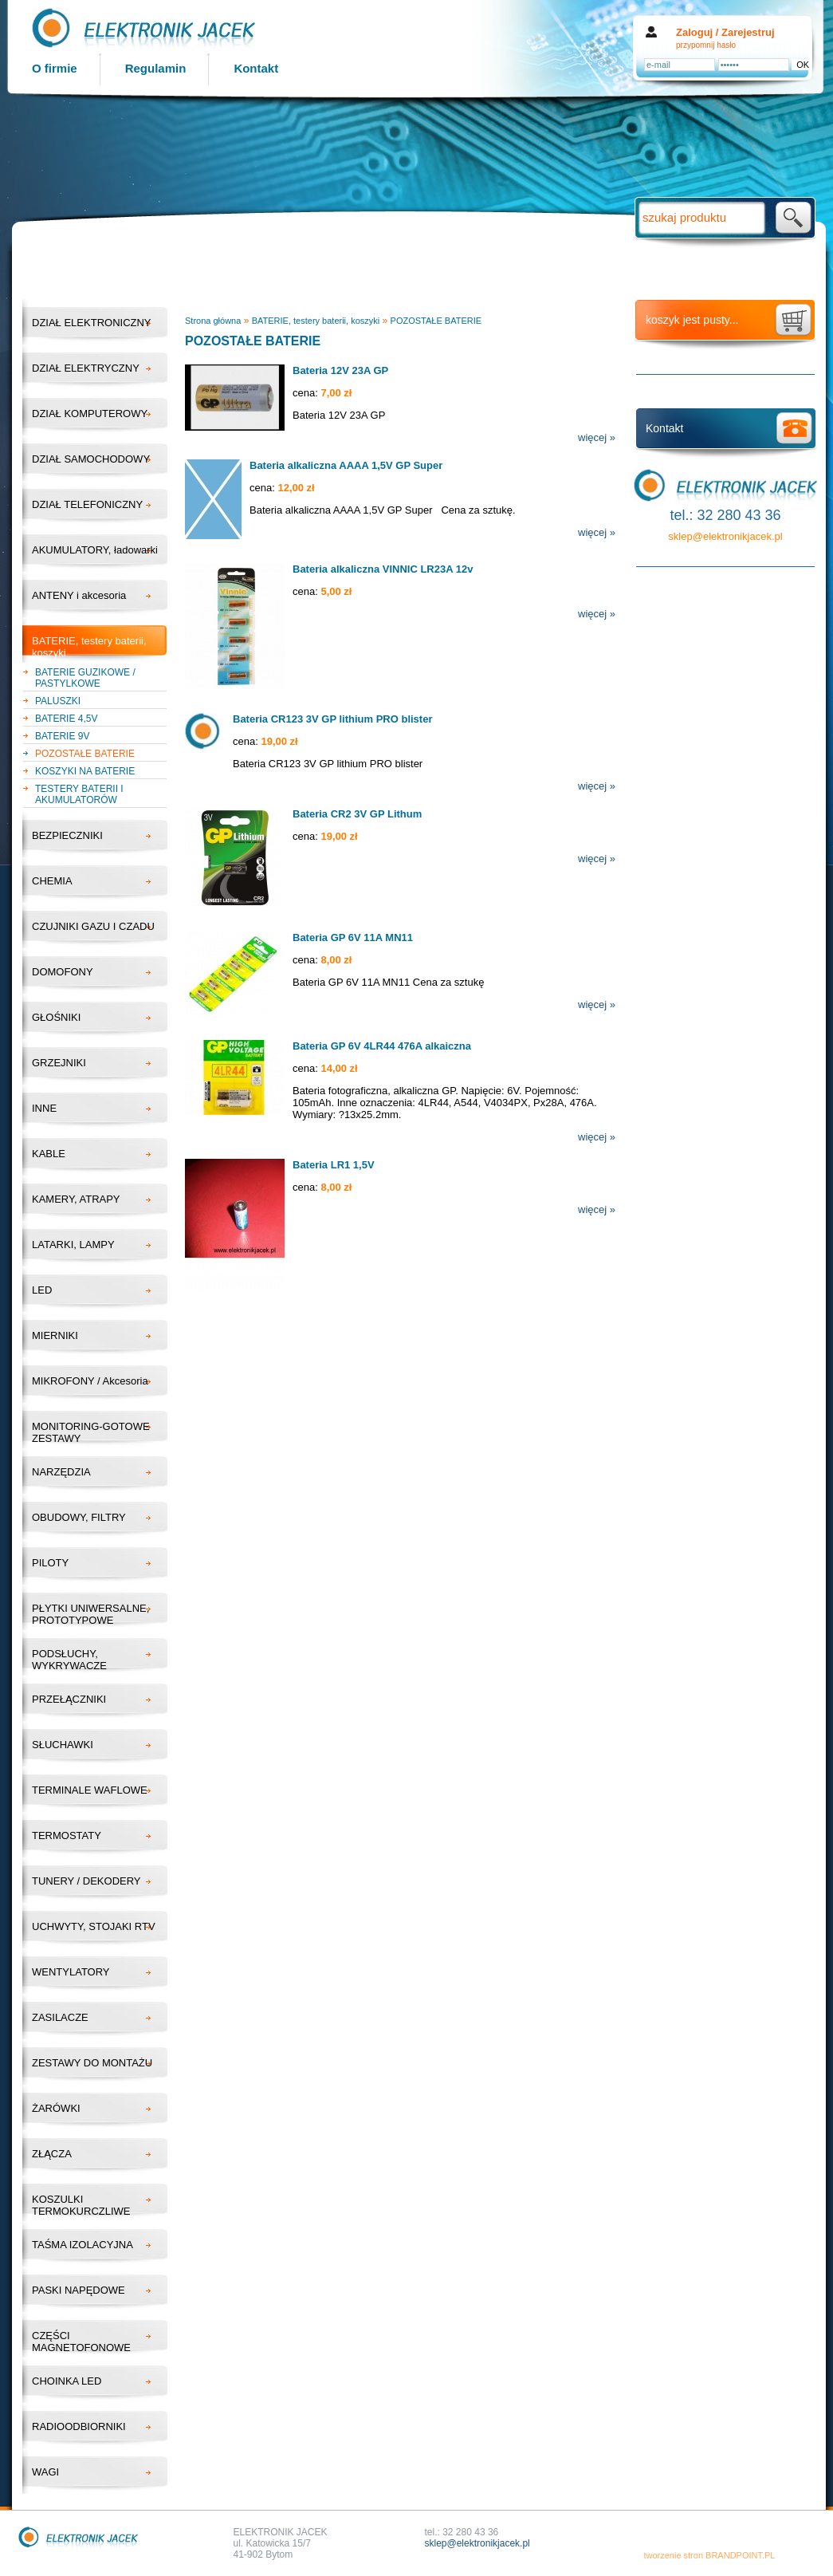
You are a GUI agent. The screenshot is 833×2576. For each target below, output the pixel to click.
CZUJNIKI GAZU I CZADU (93, 926)
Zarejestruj (747, 32)
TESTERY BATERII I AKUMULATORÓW (79, 794)
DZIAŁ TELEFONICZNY (87, 504)
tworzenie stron (673, 2555)
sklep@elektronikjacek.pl (725, 536)
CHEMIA (52, 881)
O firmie (54, 68)
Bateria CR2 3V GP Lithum (357, 814)
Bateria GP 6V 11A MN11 (353, 937)
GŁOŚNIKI (56, 1017)
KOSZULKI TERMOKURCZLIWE (81, 2205)
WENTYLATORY (71, 1972)
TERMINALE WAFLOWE (89, 1790)
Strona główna (213, 320)
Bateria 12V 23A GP (340, 370)
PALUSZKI (58, 701)
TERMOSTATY (66, 1835)
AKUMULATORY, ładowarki (95, 550)
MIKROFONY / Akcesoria (90, 1381)
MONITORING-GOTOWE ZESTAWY (91, 1432)
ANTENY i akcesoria (79, 595)
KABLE (48, 1154)
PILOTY (50, 1563)
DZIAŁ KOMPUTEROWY (89, 413)
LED (42, 1290)
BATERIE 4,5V (66, 718)
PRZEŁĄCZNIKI (69, 1699)
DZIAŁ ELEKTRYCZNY (85, 368)
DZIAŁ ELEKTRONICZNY (91, 323)
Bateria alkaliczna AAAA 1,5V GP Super (346, 465)
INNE (44, 1108)
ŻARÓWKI (56, 2108)
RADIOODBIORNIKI (79, 2426)
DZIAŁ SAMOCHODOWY (91, 459)
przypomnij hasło (706, 45)
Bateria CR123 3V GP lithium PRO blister (332, 719)
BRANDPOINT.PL (740, 2555)
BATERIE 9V (62, 736)
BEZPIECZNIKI (67, 835)
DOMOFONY (62, 972)
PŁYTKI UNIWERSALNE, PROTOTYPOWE (90, 1614)
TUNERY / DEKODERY (86, 1881)
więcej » (596, 437)
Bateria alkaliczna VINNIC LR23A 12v (383, 569)
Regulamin (156, 68)
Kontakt (256, 68)
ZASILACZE (60, 2017)
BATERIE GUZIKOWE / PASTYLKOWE (85, 678)
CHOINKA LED (66, 2381)
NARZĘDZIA (61, 1472)
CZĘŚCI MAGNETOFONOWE (81, 2341)
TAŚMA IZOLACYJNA (82, 2245)
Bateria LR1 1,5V (334, 1165)
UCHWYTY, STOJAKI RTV (93, 1926)
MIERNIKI (55, 1335)
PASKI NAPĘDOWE (78, 2290)
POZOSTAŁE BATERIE (85, 753)
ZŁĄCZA (52, 2154)
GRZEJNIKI (59, 1063)
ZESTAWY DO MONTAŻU (92, 2063)
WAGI (45, 2472)
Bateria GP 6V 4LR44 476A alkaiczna (382, 1046)
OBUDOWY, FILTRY (79, 1517)
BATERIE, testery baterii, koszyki (89, 647)
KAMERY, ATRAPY (76, 1199)
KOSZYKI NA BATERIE (85, 771)
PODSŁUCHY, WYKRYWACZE (69, 1660)
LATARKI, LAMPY (73, 1245)
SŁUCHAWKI (62, 1745)
